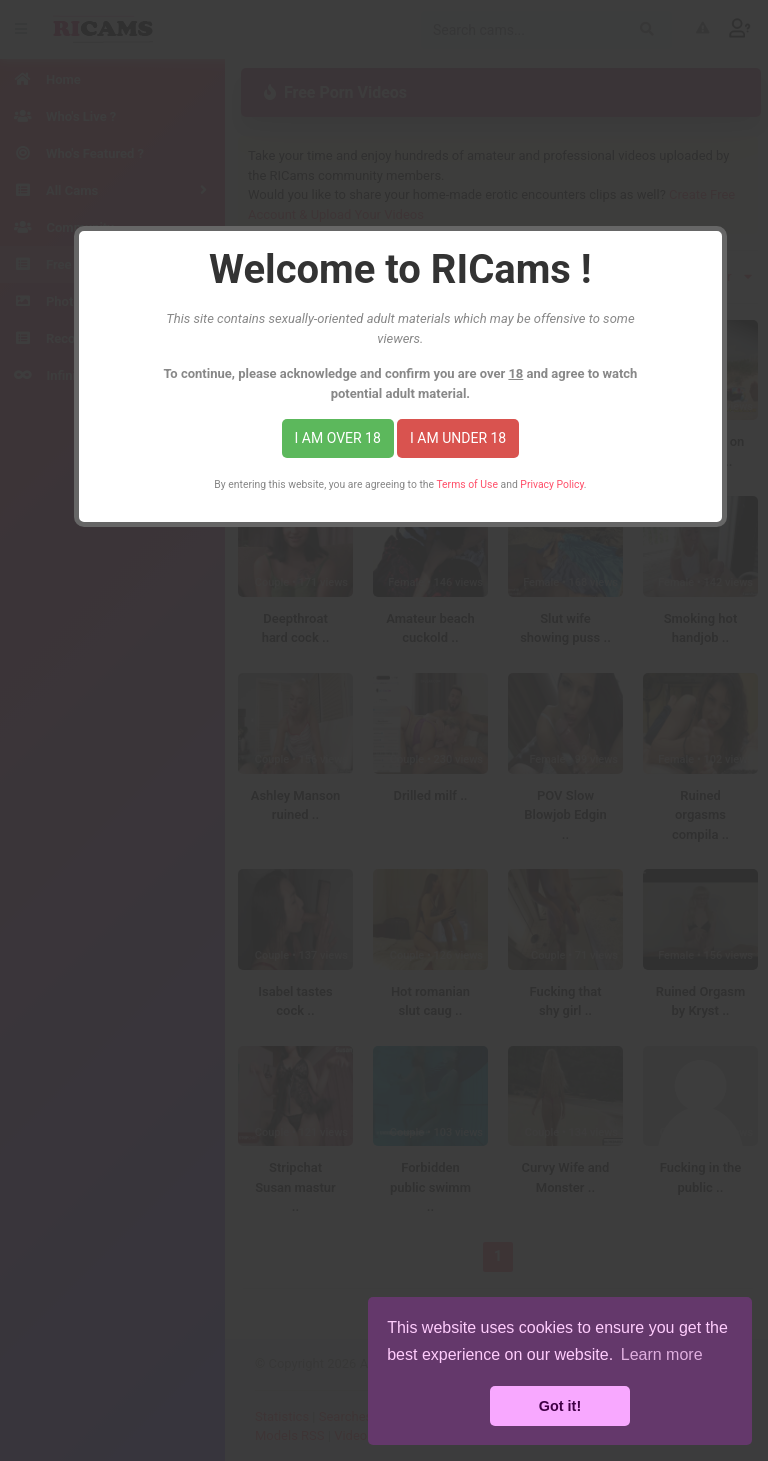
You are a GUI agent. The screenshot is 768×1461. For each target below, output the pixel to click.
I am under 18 (458, 438)
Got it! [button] (560, 1406)
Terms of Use (467, 484)
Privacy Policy (551, 484)
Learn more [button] (662, 1354)
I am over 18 (338, 438)
